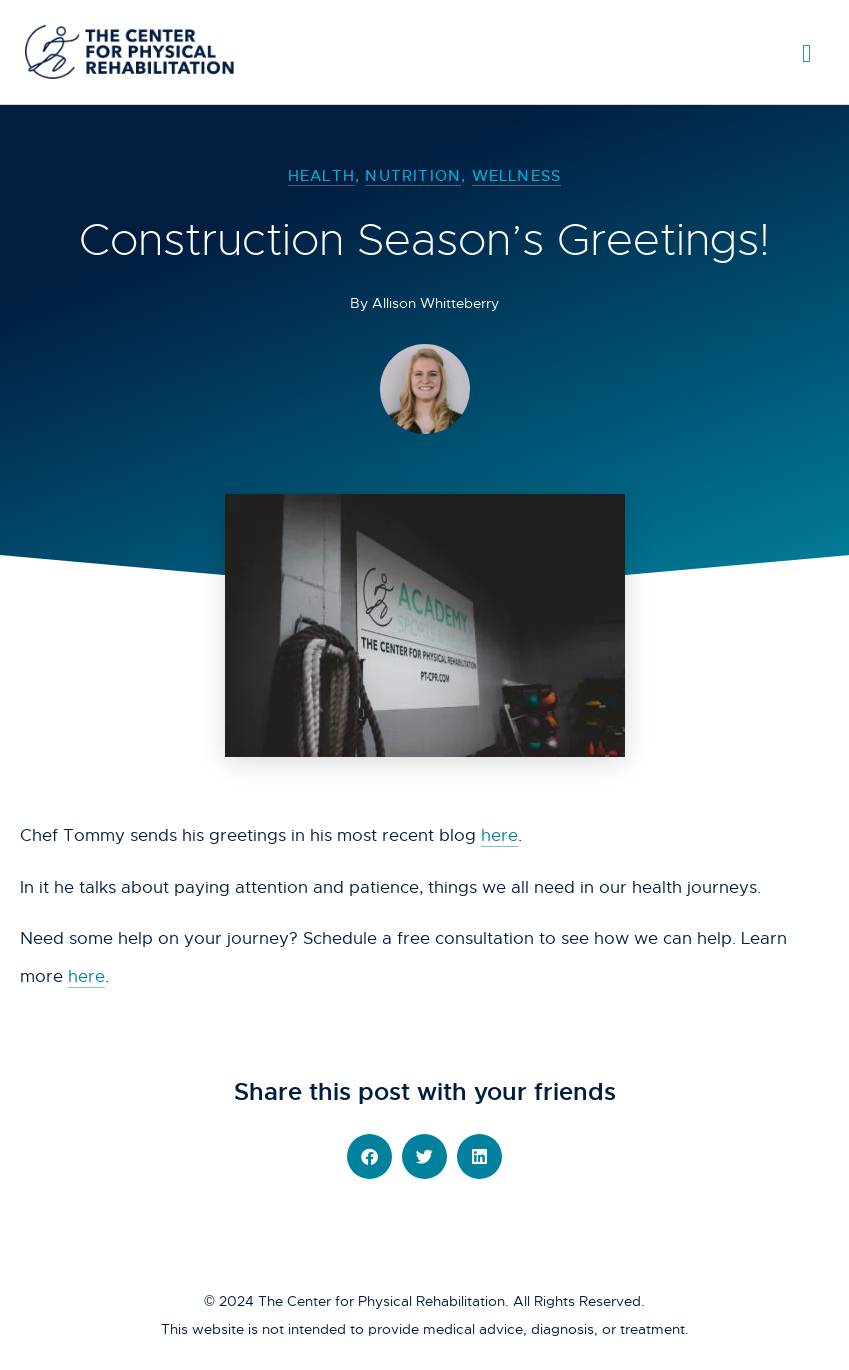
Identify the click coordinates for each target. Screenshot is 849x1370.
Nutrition (413, 175)
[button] (369, 1156)
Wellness (517, 175)
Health (321, 175)
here (499, 835)
